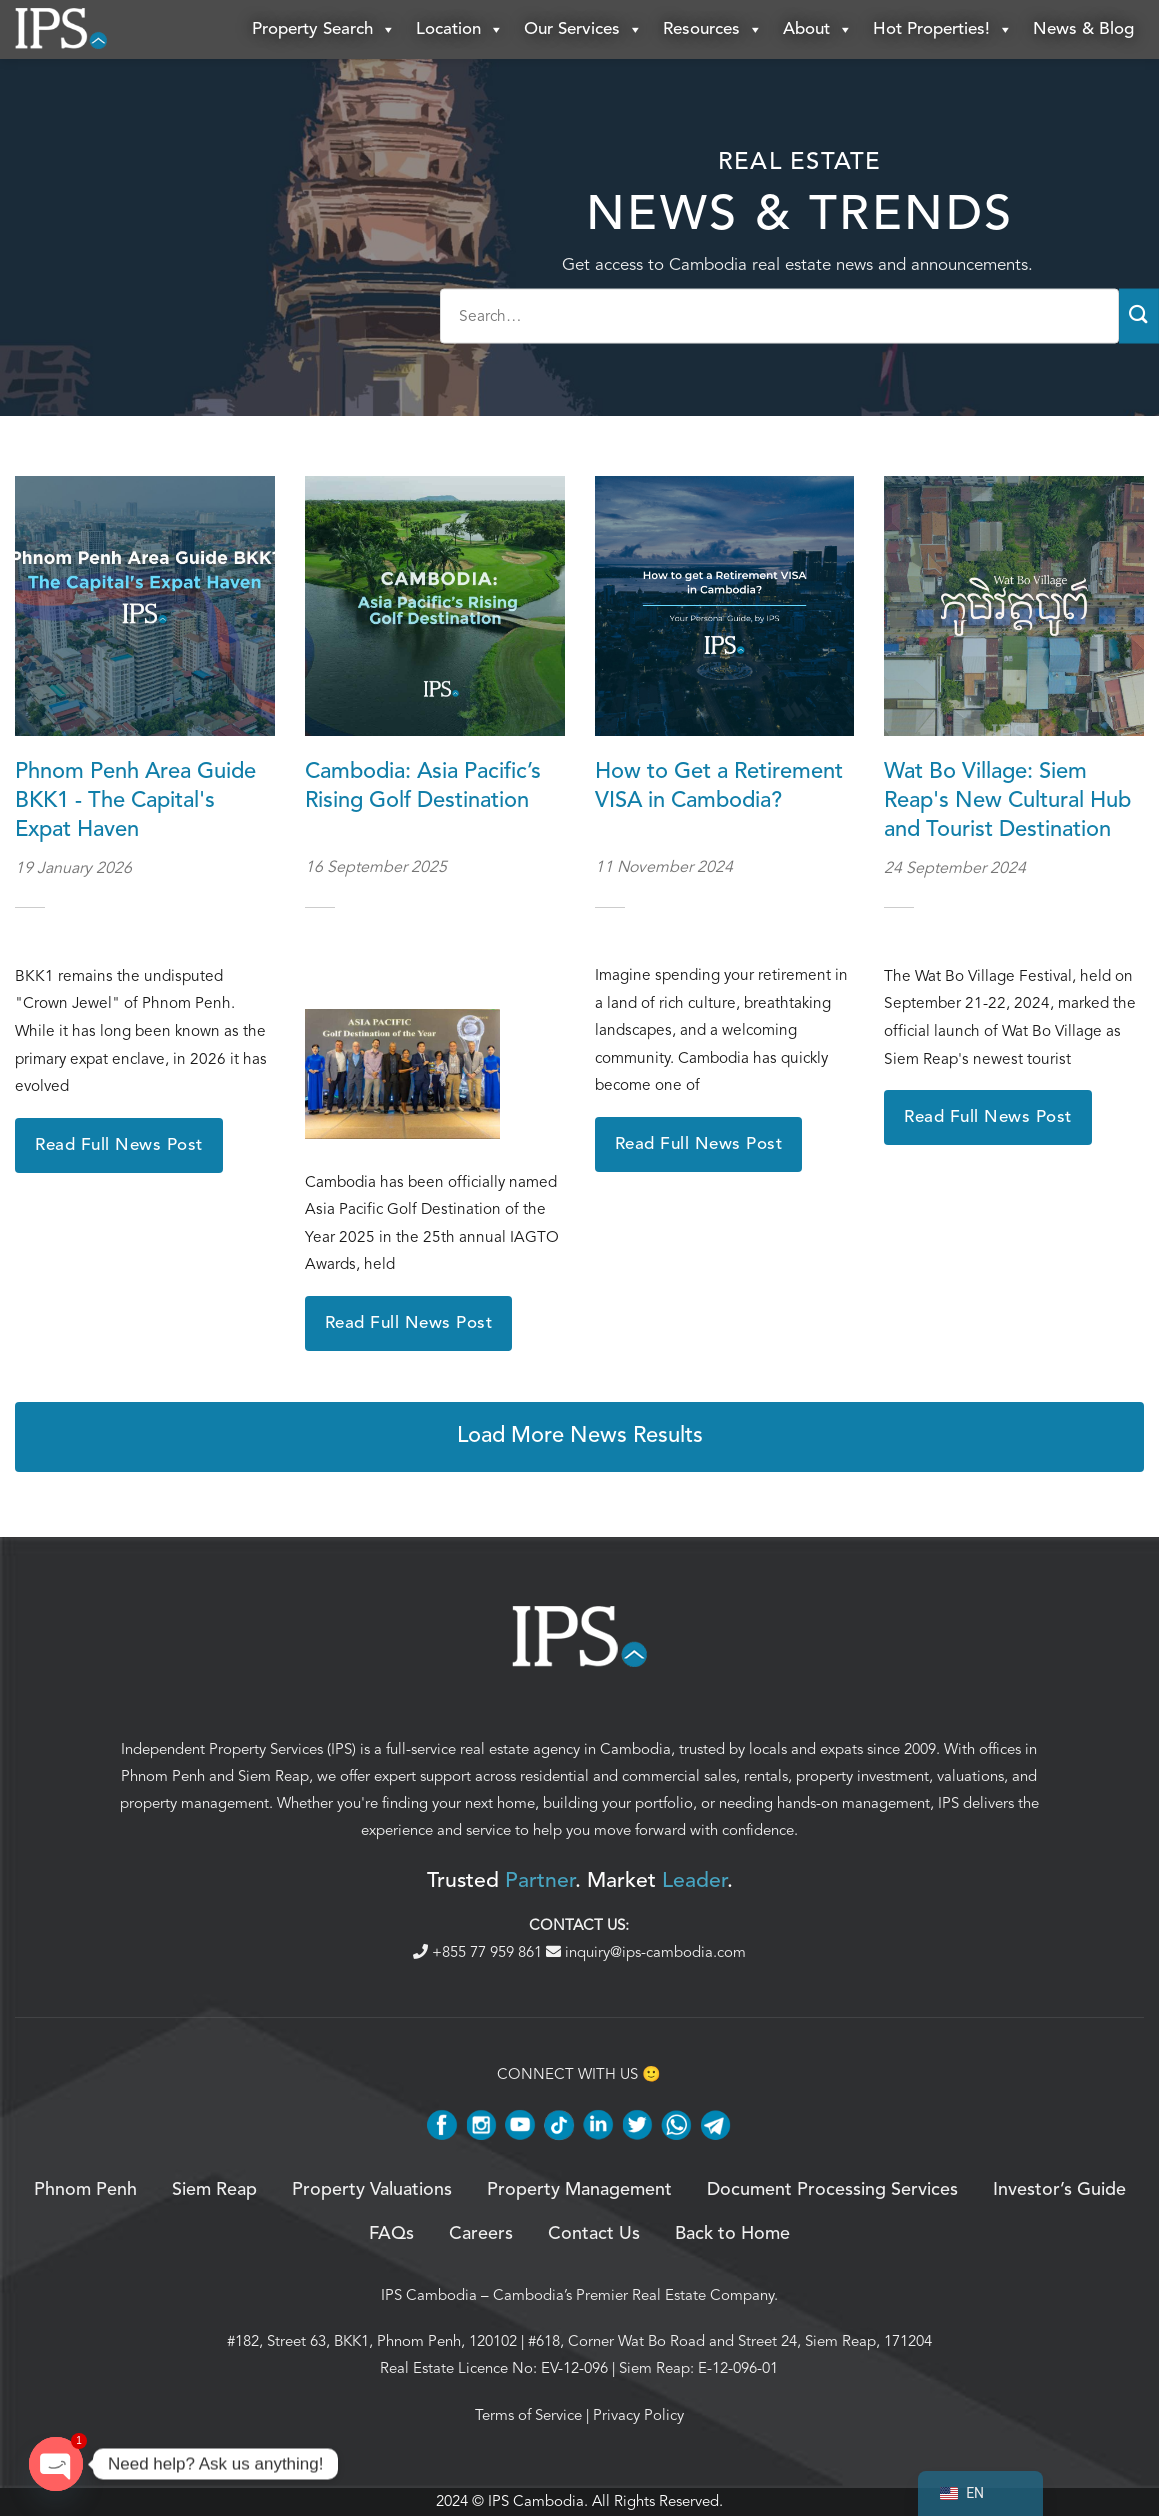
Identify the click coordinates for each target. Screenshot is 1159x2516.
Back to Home (732, 2235)
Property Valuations (372, 2190)
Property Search (324, 30)
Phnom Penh (163, 1776)
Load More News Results (580, 1437)
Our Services (583, 30)
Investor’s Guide (1059, 2190)
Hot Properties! (943, 30)
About (818, 30)
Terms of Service (528, 2415)
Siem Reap (273, 1776)
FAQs (391, 2235)
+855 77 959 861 (479, 1953)
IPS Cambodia (429, 2295)
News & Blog (1083, 29)
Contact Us (594, 2235)
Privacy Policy (638, 2415)
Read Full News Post (119, 1145)
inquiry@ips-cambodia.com (646, 1953)
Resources (713, 30)
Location (460, 30)
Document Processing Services (832, 2190)
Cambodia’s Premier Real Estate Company (633, 2295)
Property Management (579, 2190)
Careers (481, 2235)
